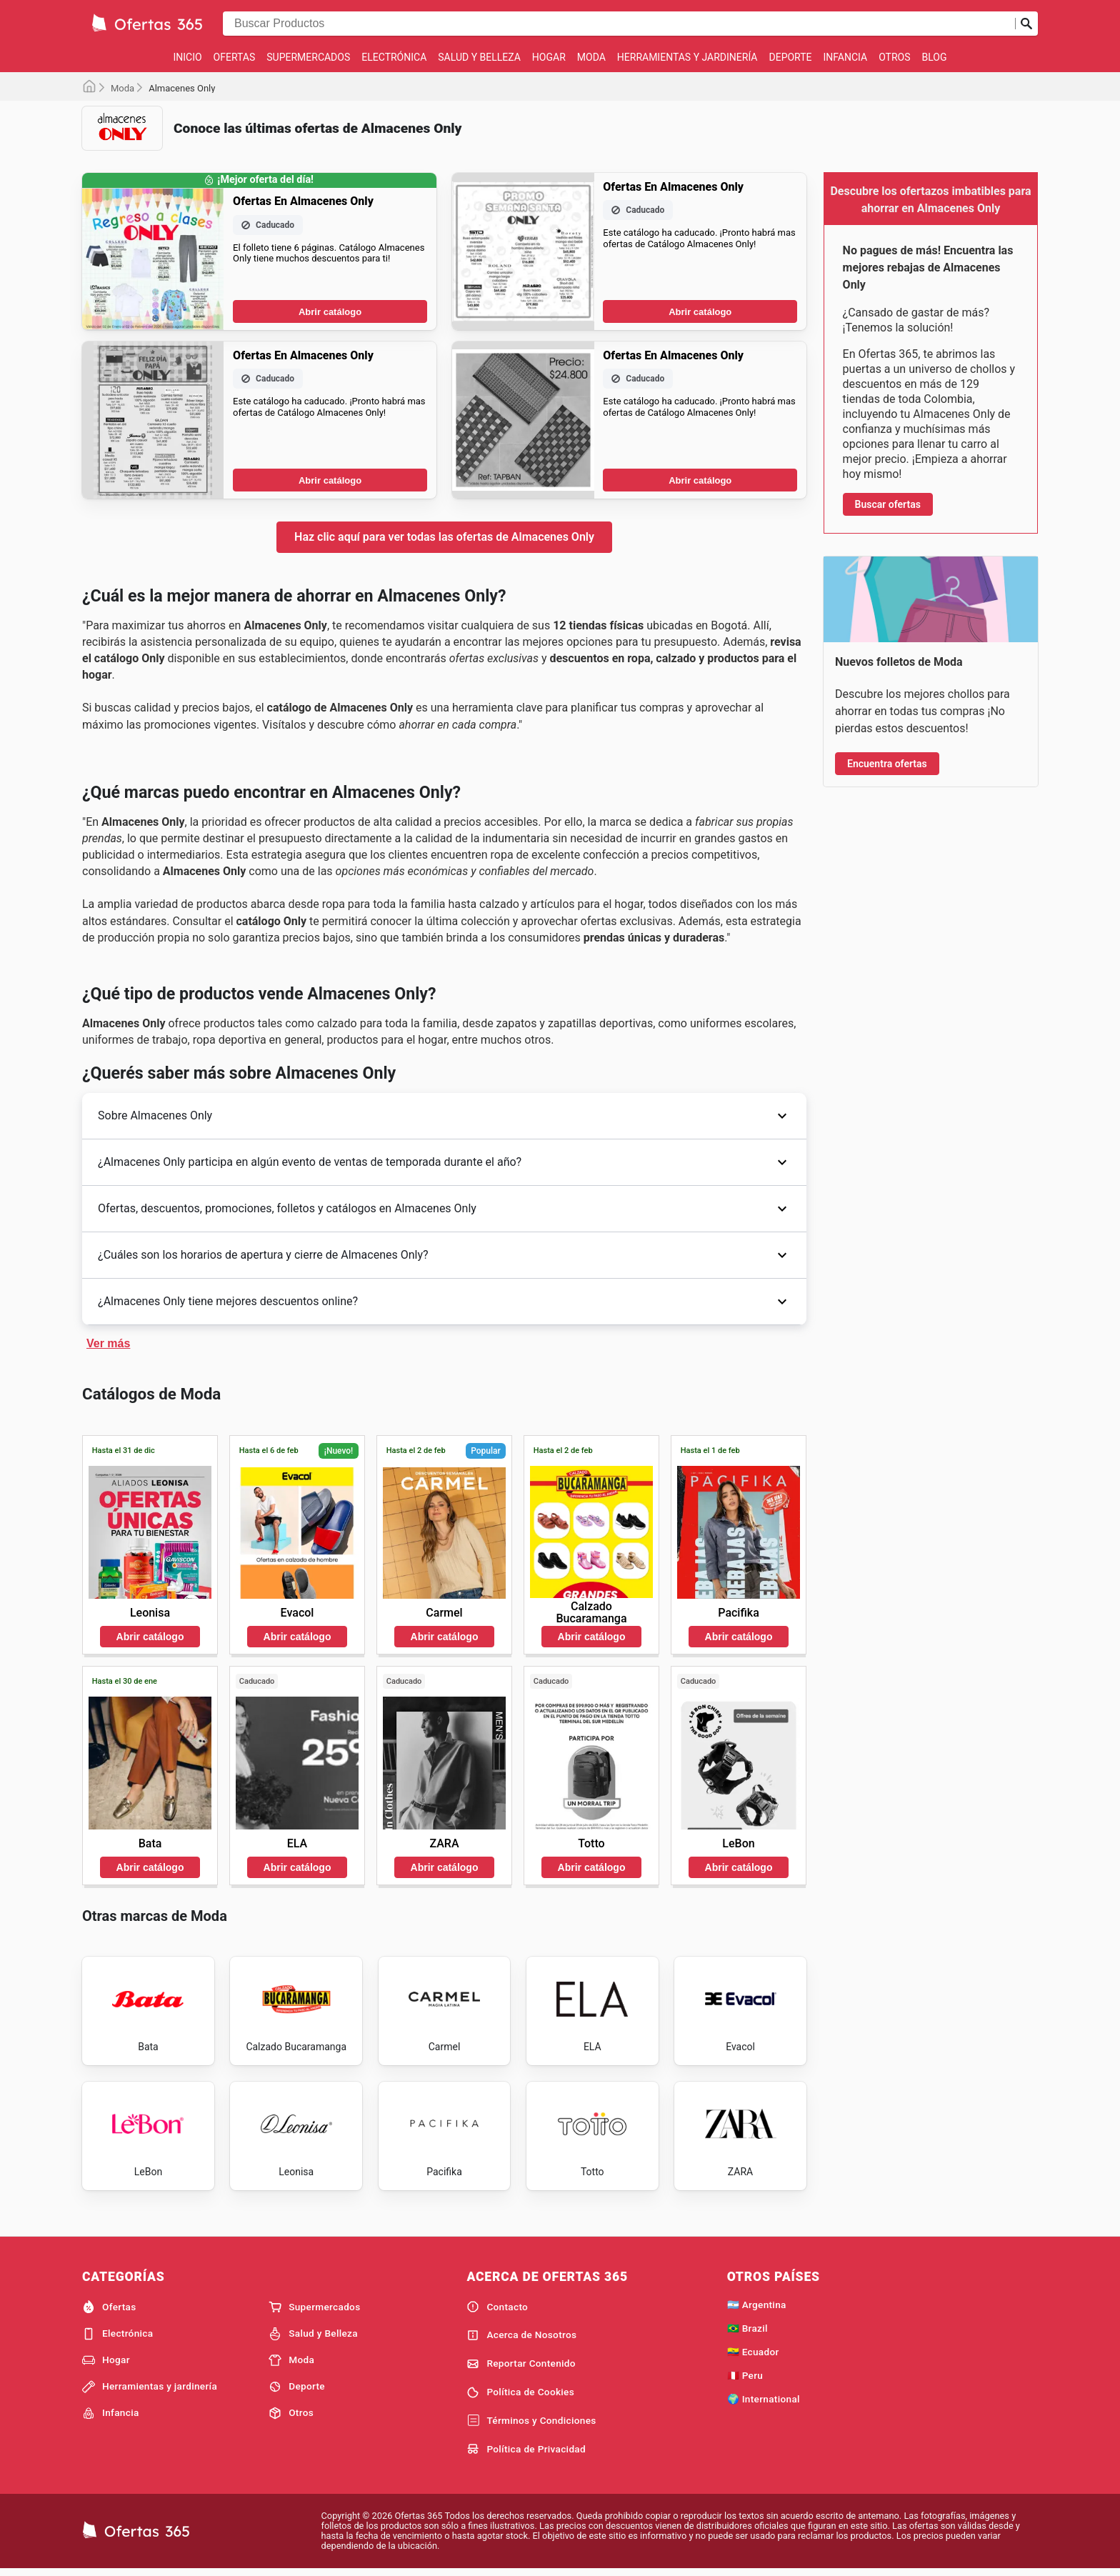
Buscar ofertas (888, 504)
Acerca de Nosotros (521, 2339)
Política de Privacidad (526, 2453)
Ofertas (235, 57)
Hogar (549, 57)
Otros (894, 57)
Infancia (846, 57)
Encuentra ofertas (887, 763)
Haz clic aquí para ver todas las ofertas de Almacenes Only (444, 537)
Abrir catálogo (330, 311)
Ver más (108, 1343)
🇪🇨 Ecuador (753, 2356)
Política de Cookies (520, 2396)
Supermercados (308, 57)
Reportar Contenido (521, 2368)
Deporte (790, 57)
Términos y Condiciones (531, 2425)
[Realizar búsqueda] (1026, 23)
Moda (591, 57)
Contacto (497, 2311)
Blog (934, 57)
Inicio (187, 57)
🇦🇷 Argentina (756, 2309)
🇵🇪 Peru (745, 2379)
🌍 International (763, 2403)
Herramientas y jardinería (687, 57)
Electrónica (393, 57)
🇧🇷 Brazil (747, 2332)
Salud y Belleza (479, 57)
